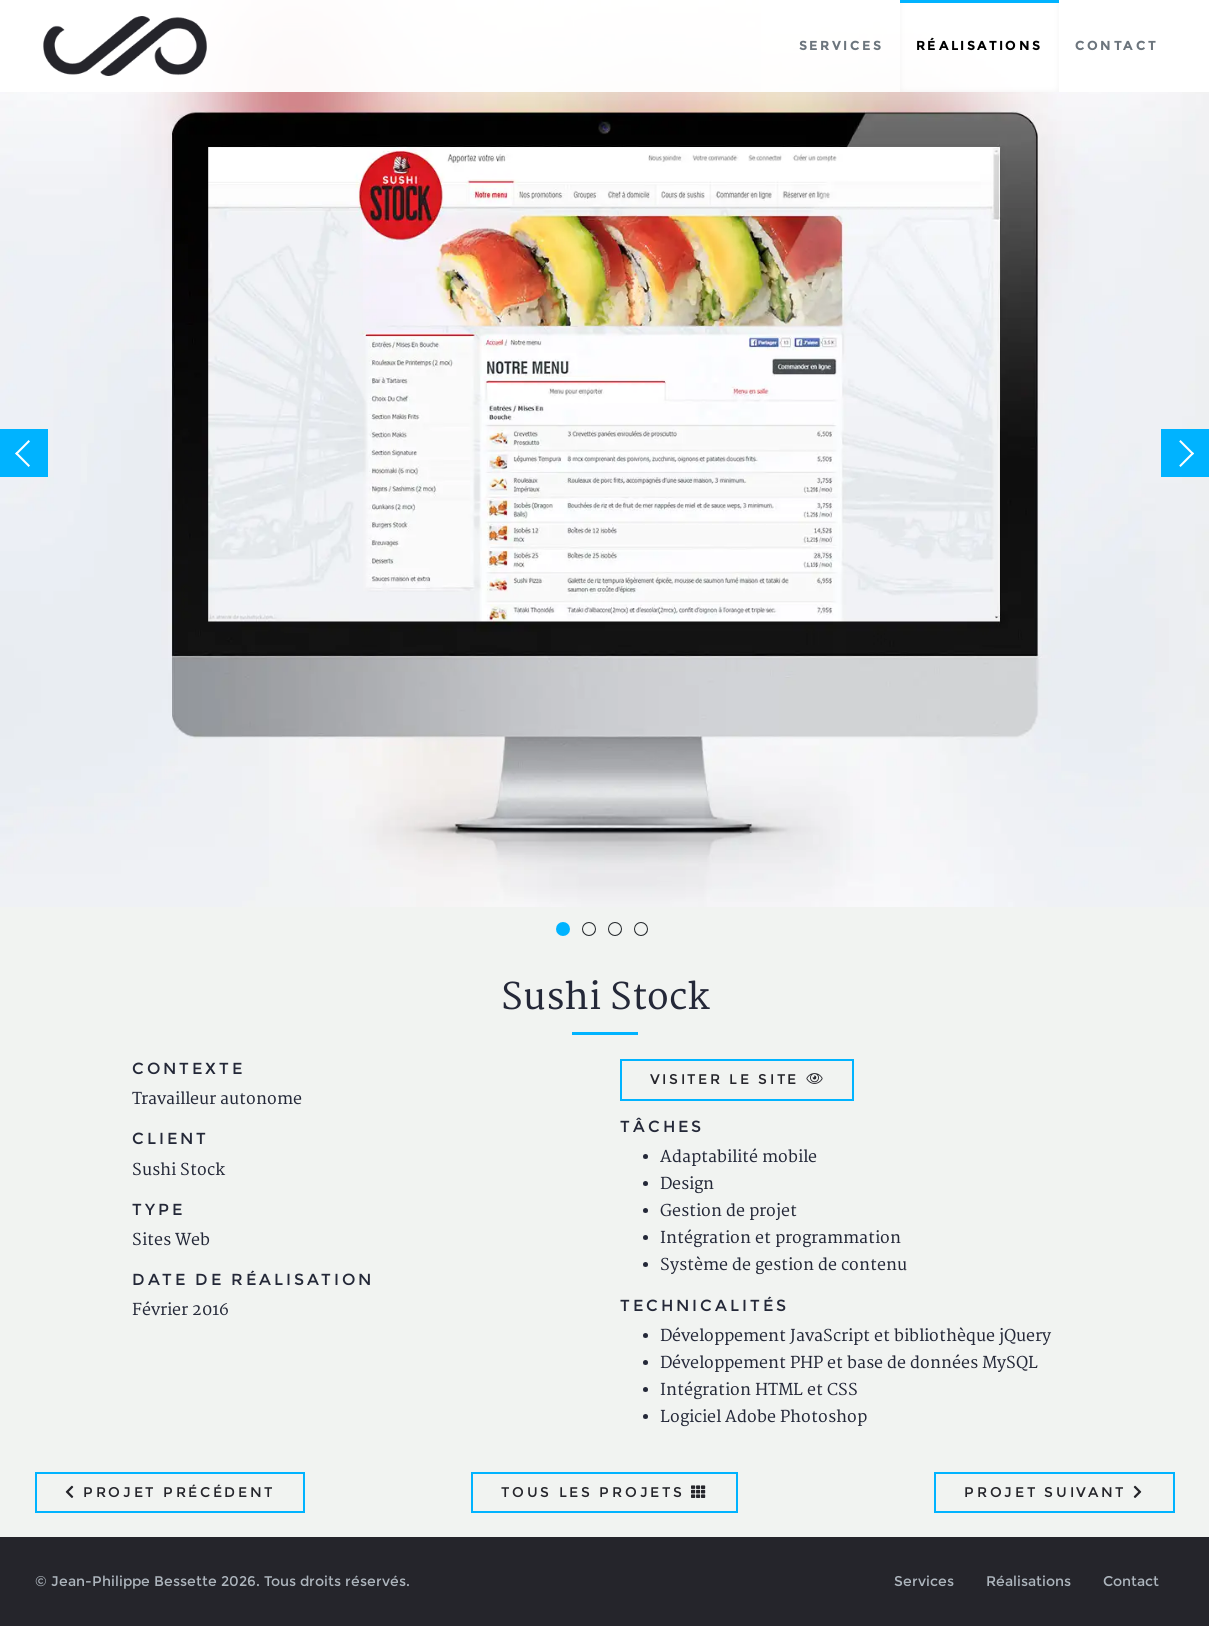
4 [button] (644, 932)
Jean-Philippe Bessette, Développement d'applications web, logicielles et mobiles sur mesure (125, 46)
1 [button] (566, 932)
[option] (604, 453)
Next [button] (1185, 453)
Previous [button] (24, 453)
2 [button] (592, 932)
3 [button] (618, 932)
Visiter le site (737, 1079)
